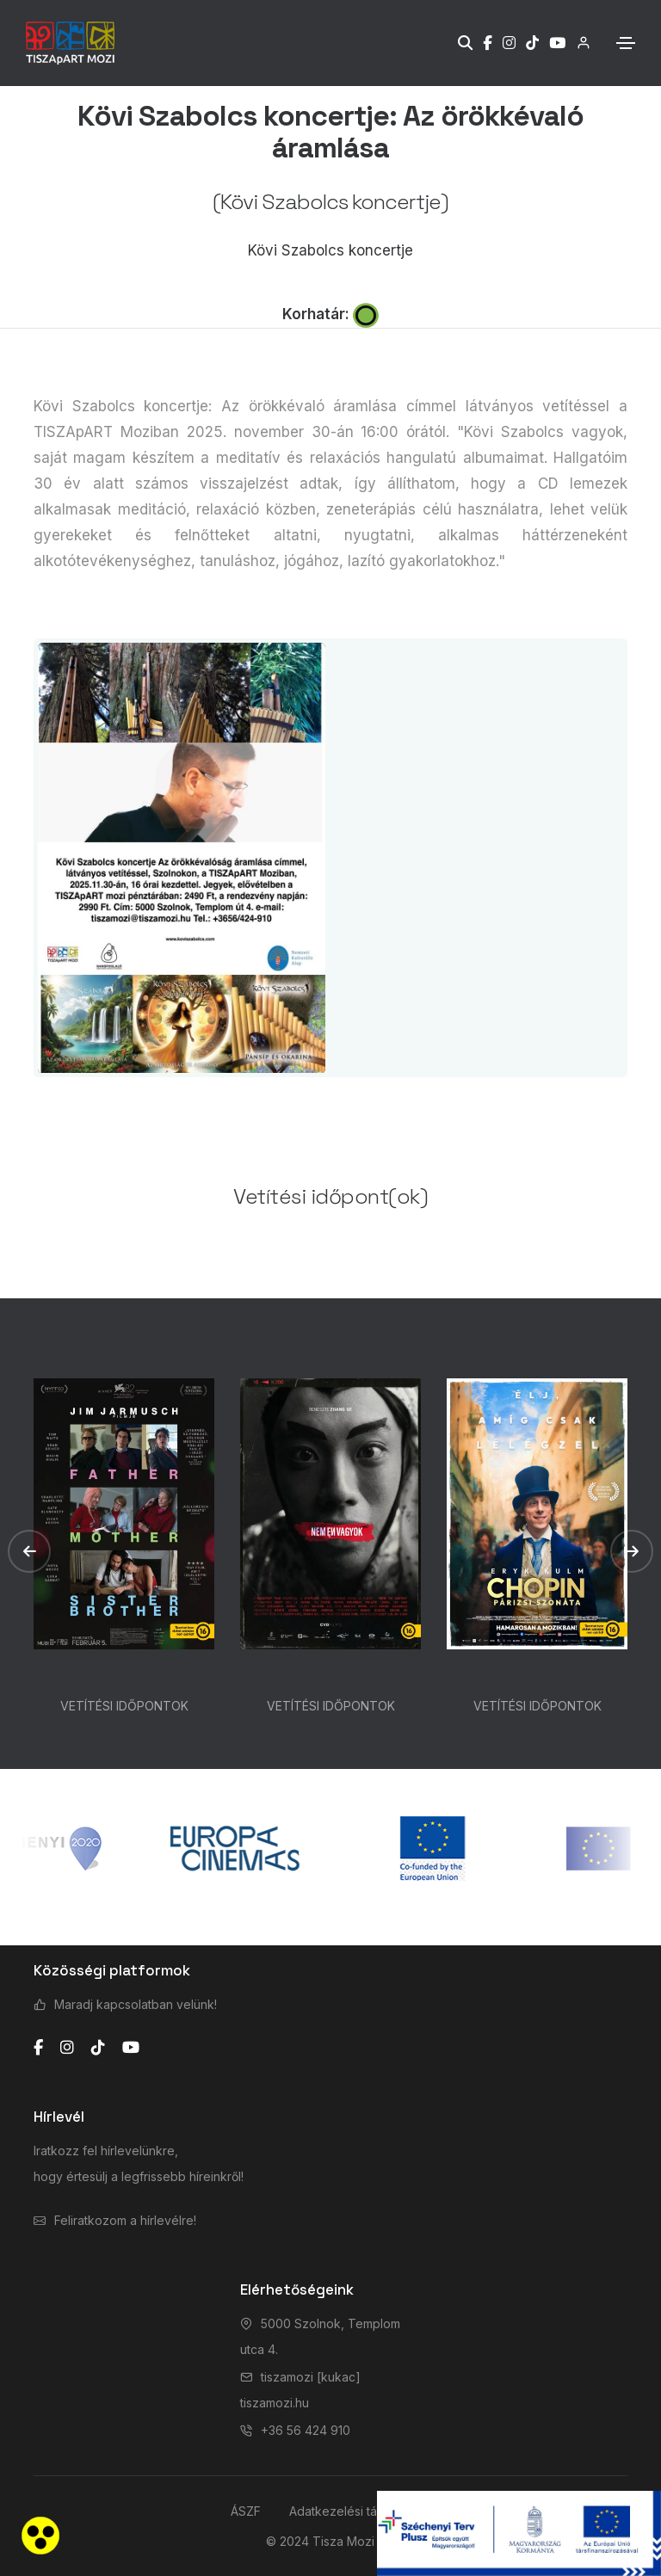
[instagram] (67, 2047)
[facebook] (38, 2047)
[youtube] (130, 2047)
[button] (29, 1551)
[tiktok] (98, 2047)
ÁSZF (246, 2511)
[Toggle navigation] (625, 43)
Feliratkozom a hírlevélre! (125, 2220)
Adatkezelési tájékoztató (359, 2511)
